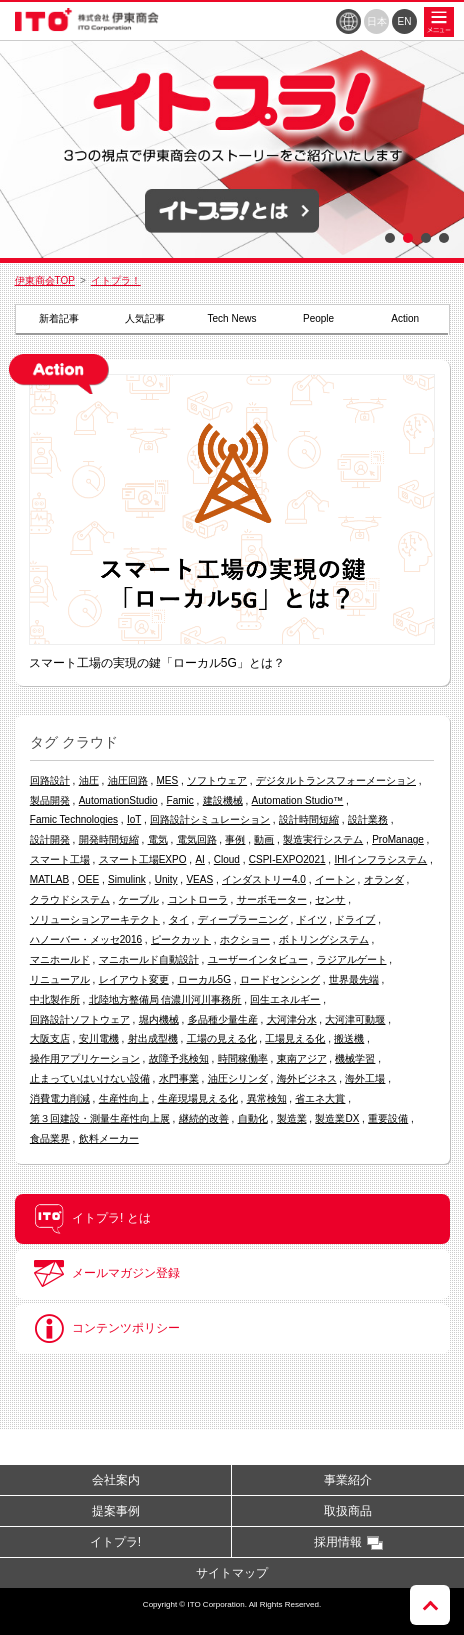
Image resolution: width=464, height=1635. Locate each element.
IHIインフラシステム (380, 859)
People (318, 318)
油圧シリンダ (238, 1078)
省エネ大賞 (320, 1098)
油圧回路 (128, 780)
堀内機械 (159, 1019)
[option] (232, 149)
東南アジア (302, 1058)
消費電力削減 (60, 1098)
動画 (264, 839)
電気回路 (197, 839)
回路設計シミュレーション (210, 819)
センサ (330, 899)
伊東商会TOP (45, 280)
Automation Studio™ (298, 800)
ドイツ (312, 919)
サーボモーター (272, 899)
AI (199, 859)
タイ (179, 919)
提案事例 (116, 1511)
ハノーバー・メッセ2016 (86, 939)
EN (405, 21)
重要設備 (388, 1118)
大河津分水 (292, 1019)
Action (405, 318)
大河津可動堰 (355, 1019)
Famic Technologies (74, 819)
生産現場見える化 (198, 1098)
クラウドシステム (70, 899)
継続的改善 (204, 1118)
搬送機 (349, 1038)
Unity (166, 879)
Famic (180, 800)
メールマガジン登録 (107, 1274)
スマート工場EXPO (143, 859)
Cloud (227, 859)
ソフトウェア (217, 780)
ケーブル (139, 899)
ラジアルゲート (352, 959)
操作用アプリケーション (85, 1058)
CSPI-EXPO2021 (287, 859)
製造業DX (337, 1118)
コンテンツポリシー (107, 1329)
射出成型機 (153, 1038)
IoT (134, 819)
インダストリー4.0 (264, 879)
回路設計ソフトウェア (80, 1019)
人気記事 (145, 318)
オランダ (384, 879)
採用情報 (338, 1542)
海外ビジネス (307, 1078)
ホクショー (245, 939)
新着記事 (59, 318)
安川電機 (99, 1038)
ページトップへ (430, 1605)
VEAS (199, 879)
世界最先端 (354, 979)
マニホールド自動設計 (149, 959)
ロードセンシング (280, 979)
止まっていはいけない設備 (90, 1078)
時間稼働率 (243, 1058)
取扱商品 (348, 1511)
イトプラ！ (116, 280)
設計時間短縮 (309, 819)
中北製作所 (55, 999)
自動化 (253, 1118)
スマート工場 (60, 859)
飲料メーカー (109, 1138)
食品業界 (50, 1138)
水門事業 (179, 1078)
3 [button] (426, 238)
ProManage (398, 839)
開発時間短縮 (109, 839)
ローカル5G (204, 979)
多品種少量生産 (223, 1019)
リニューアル (60, 979)
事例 (235, 839)
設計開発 (50, 839)
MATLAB (49, 879)
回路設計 (50, 780)
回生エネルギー (285, 999)
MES (168, 780)
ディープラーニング (243, 919)
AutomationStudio (118, 800)
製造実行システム (323, 839)
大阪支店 (50, 1038)
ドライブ (355, 919)
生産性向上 (124, 1098)
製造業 (292, 1118)
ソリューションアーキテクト (95, 919)
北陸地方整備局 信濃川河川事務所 (165, 999)
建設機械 (223, 800)
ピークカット (181, 939)
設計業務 (368, 819)
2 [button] (408, 238)
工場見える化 (295, 1038)
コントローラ (198, 899)
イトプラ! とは (92, 1219)
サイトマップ (232, 1573)
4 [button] (444, 238)
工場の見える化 (222, 1038)
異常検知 (267, 1098)
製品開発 (50, 800)
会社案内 (116, 1480)
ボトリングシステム (324, 939)
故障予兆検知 (179, 1058)
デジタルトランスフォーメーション (336, 780)
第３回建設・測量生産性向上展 (100, 1118)
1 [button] (390, 238)
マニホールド (60, 959)
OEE (88, 879)
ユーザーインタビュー (258, 959)
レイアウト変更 (134, 979)
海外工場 (365, 1078)
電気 (158, 839)
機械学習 (355, 1058)
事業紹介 (348, 1480)
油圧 (89, 780)
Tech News (232, 318)
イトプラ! (115, 1542)
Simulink (127, 879)
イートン (335, 879)
